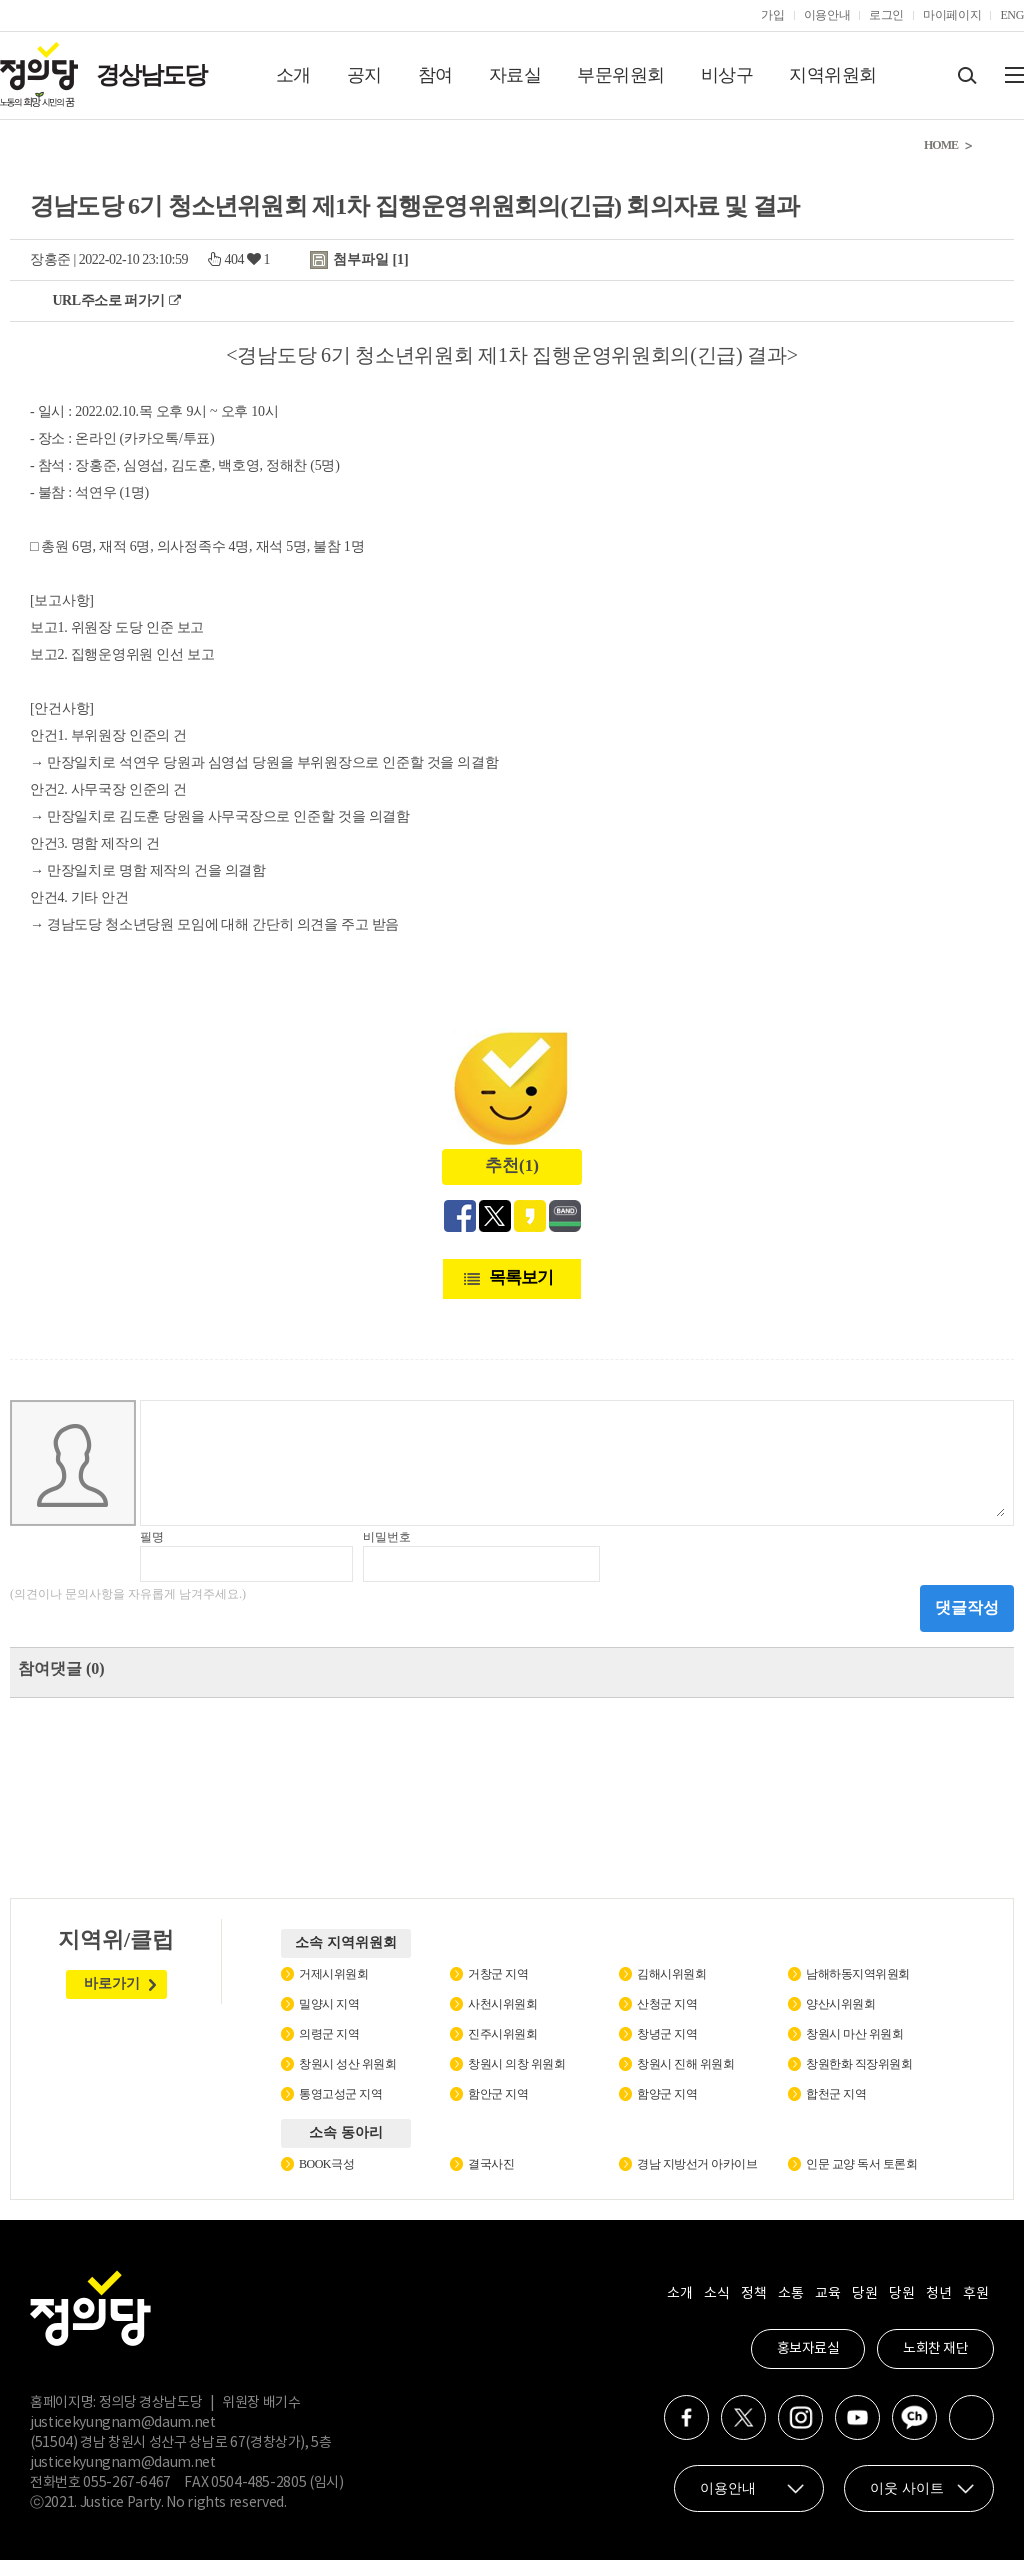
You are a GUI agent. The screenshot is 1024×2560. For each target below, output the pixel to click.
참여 (435, 75)
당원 (864, 2294)
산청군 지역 (667, 2004)
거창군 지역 (498, 1974)
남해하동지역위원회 (858, 1974)
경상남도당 (151, 75)
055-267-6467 (127, 2483)
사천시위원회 (502, 2004)
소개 (293, 75)
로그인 (886, 15)
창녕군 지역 (667, 2034)
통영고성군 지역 (340, 2094)
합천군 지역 (836, 2094)
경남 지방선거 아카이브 (697, 2164)
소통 (790, 2294)
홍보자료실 (808, 2349)
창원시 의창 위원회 (516, 2064)
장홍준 (50, 259)
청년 (938, 2294)
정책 (753, 2294)
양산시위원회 (840, 2004)
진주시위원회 (502, 2034)
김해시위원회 (671, 1974)
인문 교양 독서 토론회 (861, 2164)
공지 (364, 75)
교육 (827, 2294)
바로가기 (112, 1983)
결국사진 (491, 2164)
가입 (772, 15)
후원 (975, 2294)
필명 (152, 1537)
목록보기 (521, 1277)
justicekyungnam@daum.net (123, 2423)
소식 (716, 2294)
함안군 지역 (498, 2094)
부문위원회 (621, 75)
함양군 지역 (667, 2094)
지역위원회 (833, 75)
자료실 (515, 75)
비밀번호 (387, 1537)
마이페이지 (952, 15)
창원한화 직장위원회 (859, 2064)
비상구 (727, 75)
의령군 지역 (329, 2034)
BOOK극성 (326, 2164)
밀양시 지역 (329, 2004)
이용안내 (827, 15)
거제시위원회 (333, 1974)
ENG (1012, 15)
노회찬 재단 (935, 2349)
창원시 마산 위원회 (854, 2034)
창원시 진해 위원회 (685, 2064)
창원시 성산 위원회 (347, 2064)
